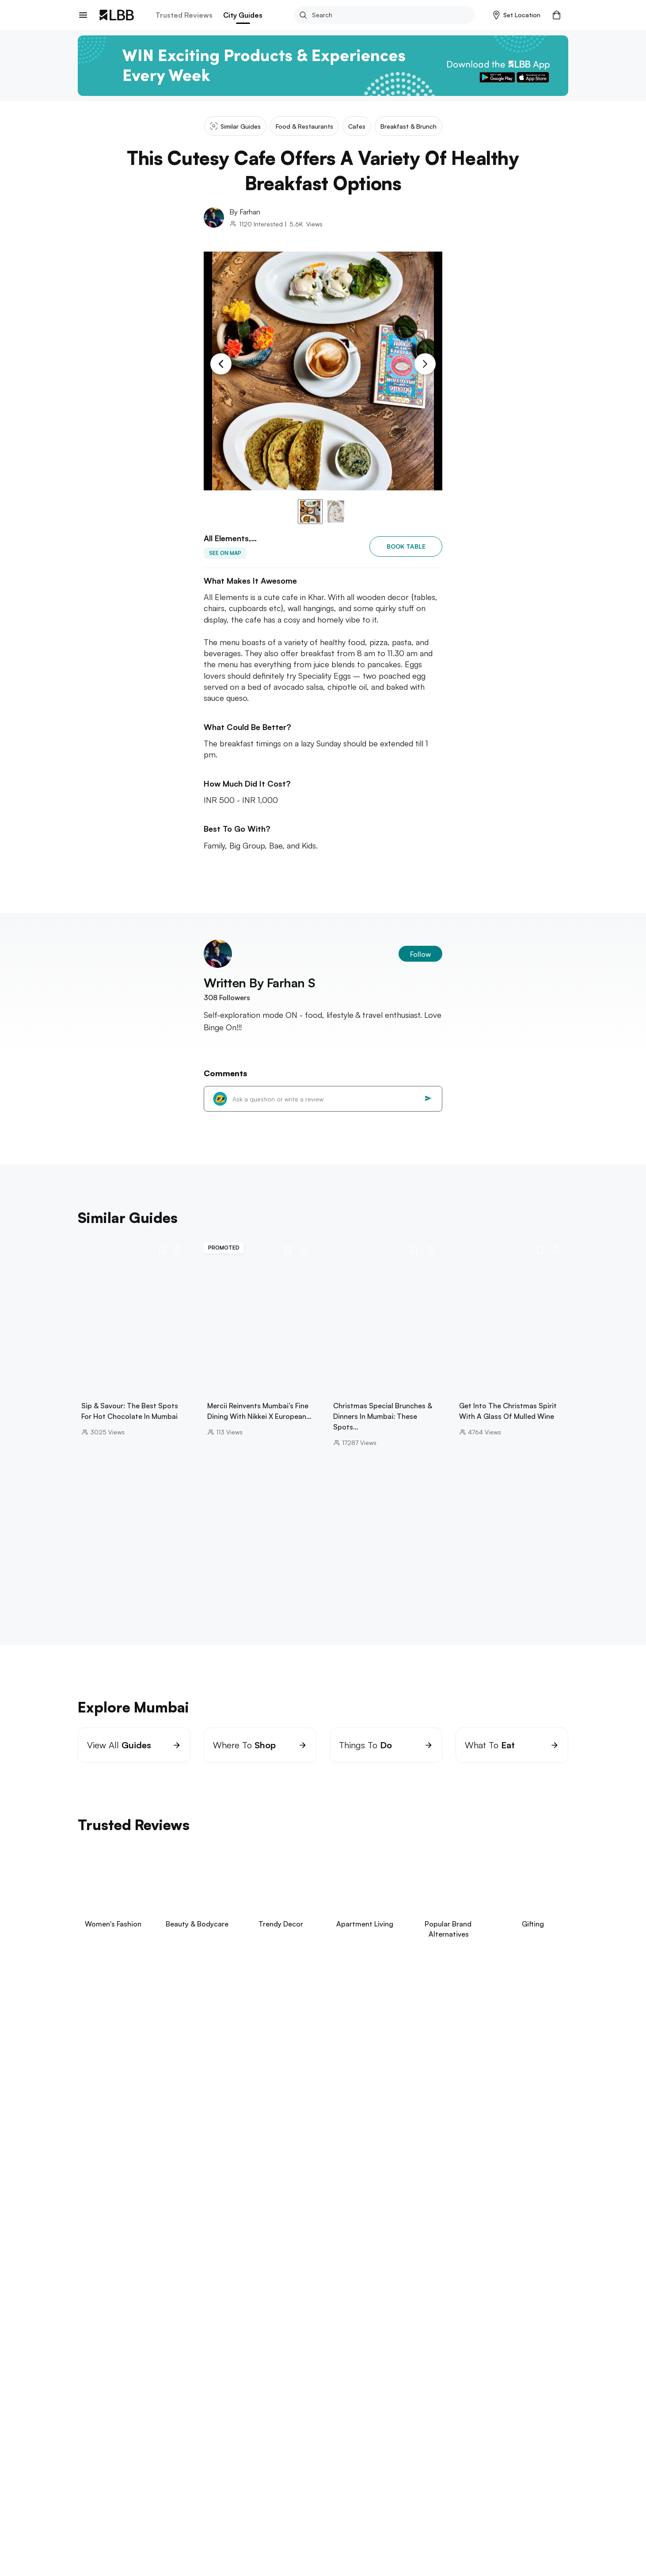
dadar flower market (354, 2537)
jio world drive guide (143, 2518)
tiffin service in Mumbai (267, 2509)
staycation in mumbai (228, 2527)
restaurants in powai (109, 2509)
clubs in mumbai (428, 2509)
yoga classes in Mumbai (186, 2509)
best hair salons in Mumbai (225, 2518)
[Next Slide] (425, 364)
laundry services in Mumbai (352, 2509)
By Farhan (244, 211)
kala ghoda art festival (310, 2518)
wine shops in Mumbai (323, 2546)
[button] (517, 15)
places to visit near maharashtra (151, 2546)
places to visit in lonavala (434, 2537)
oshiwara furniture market (274, 2537)
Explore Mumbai (105, 2496)
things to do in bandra (151, 2527)
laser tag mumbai (199, 2537)
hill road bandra (380, 2518)
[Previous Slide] (221, 364)
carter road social (480, 2546)
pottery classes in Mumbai (441, 2527)
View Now (137, 2091)
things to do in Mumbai (244, 2546)
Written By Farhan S (259, 982)
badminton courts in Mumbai (457, 2518)
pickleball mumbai (136, 2537)
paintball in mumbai (363, 2527)
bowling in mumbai (297, 2527)
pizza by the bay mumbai (404, 2546)
